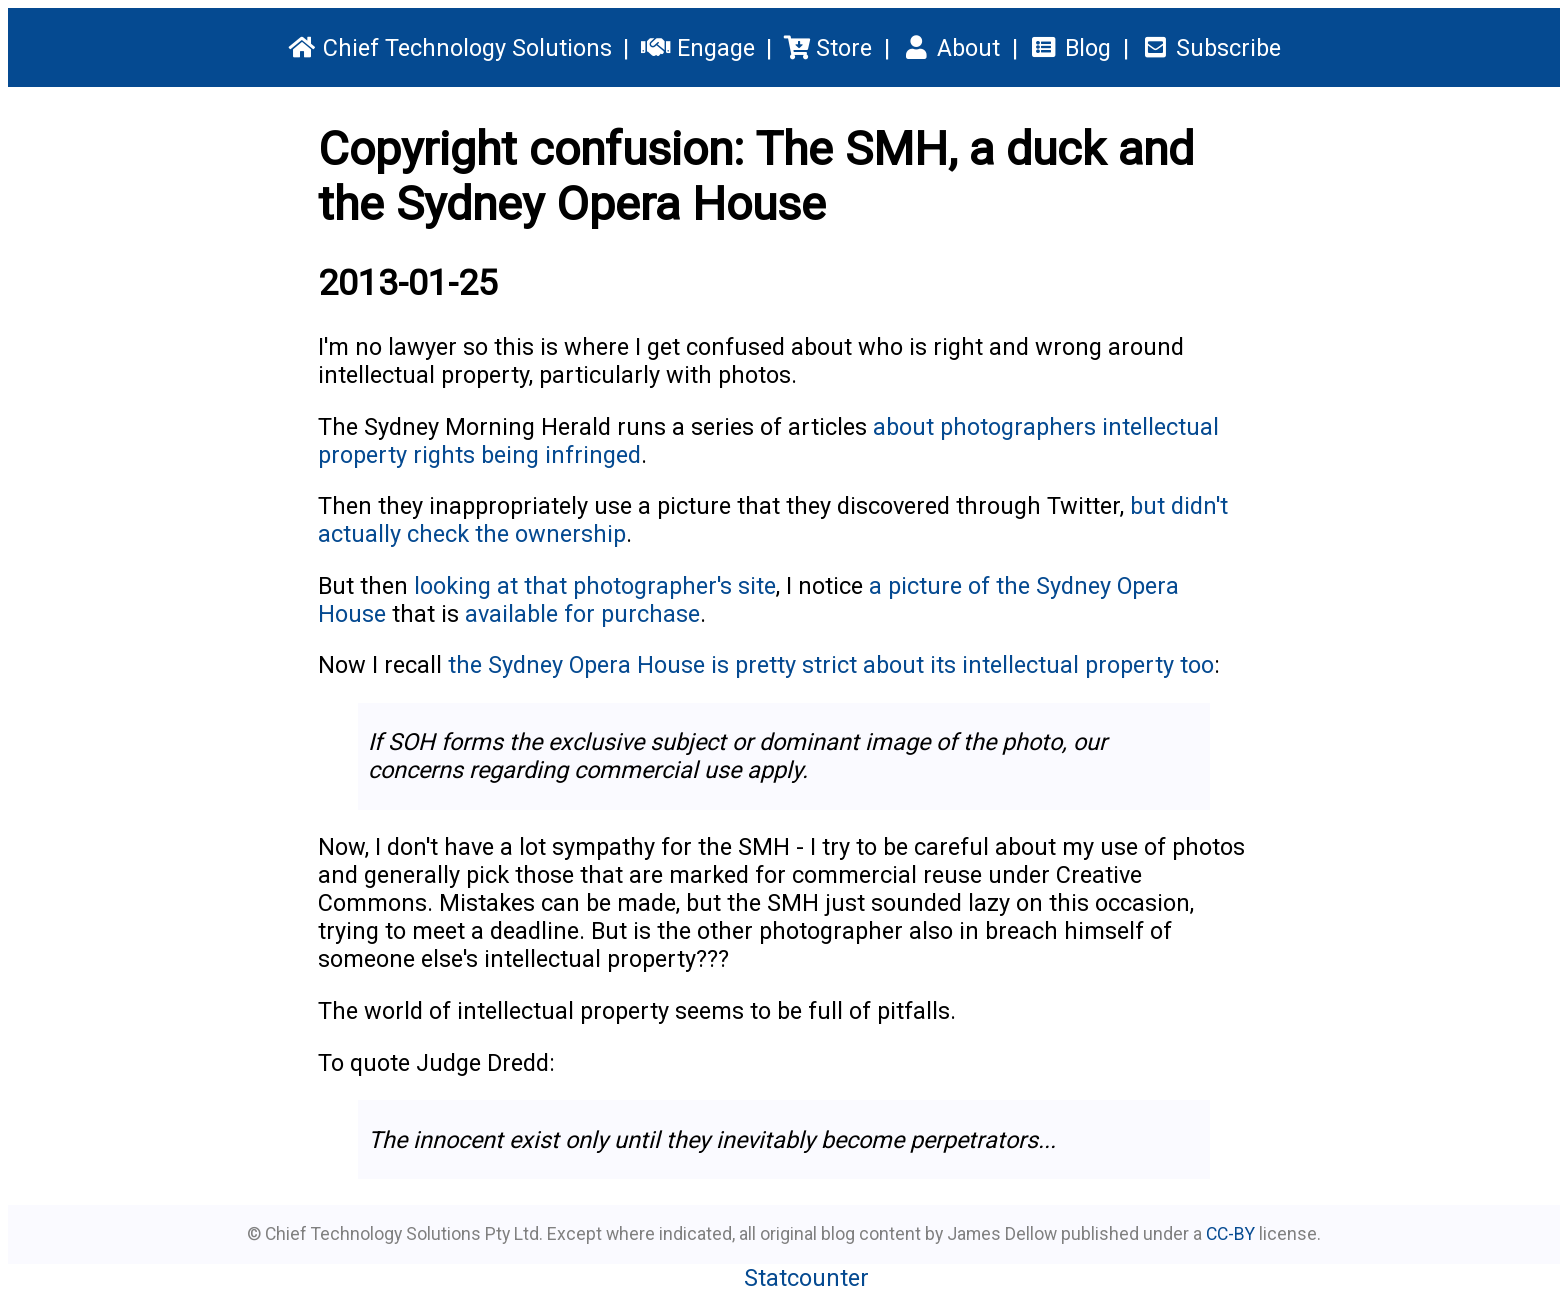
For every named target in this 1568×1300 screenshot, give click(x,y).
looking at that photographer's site (595, 586)
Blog (1069, 48)
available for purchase (582, 614)
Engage (697, 48)
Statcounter (806, 1278)
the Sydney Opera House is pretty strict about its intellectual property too (831, 665)
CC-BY (1230, 1234)
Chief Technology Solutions (449, 48)
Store (828, 48)
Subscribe (1210, 48)
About (951, 48)
